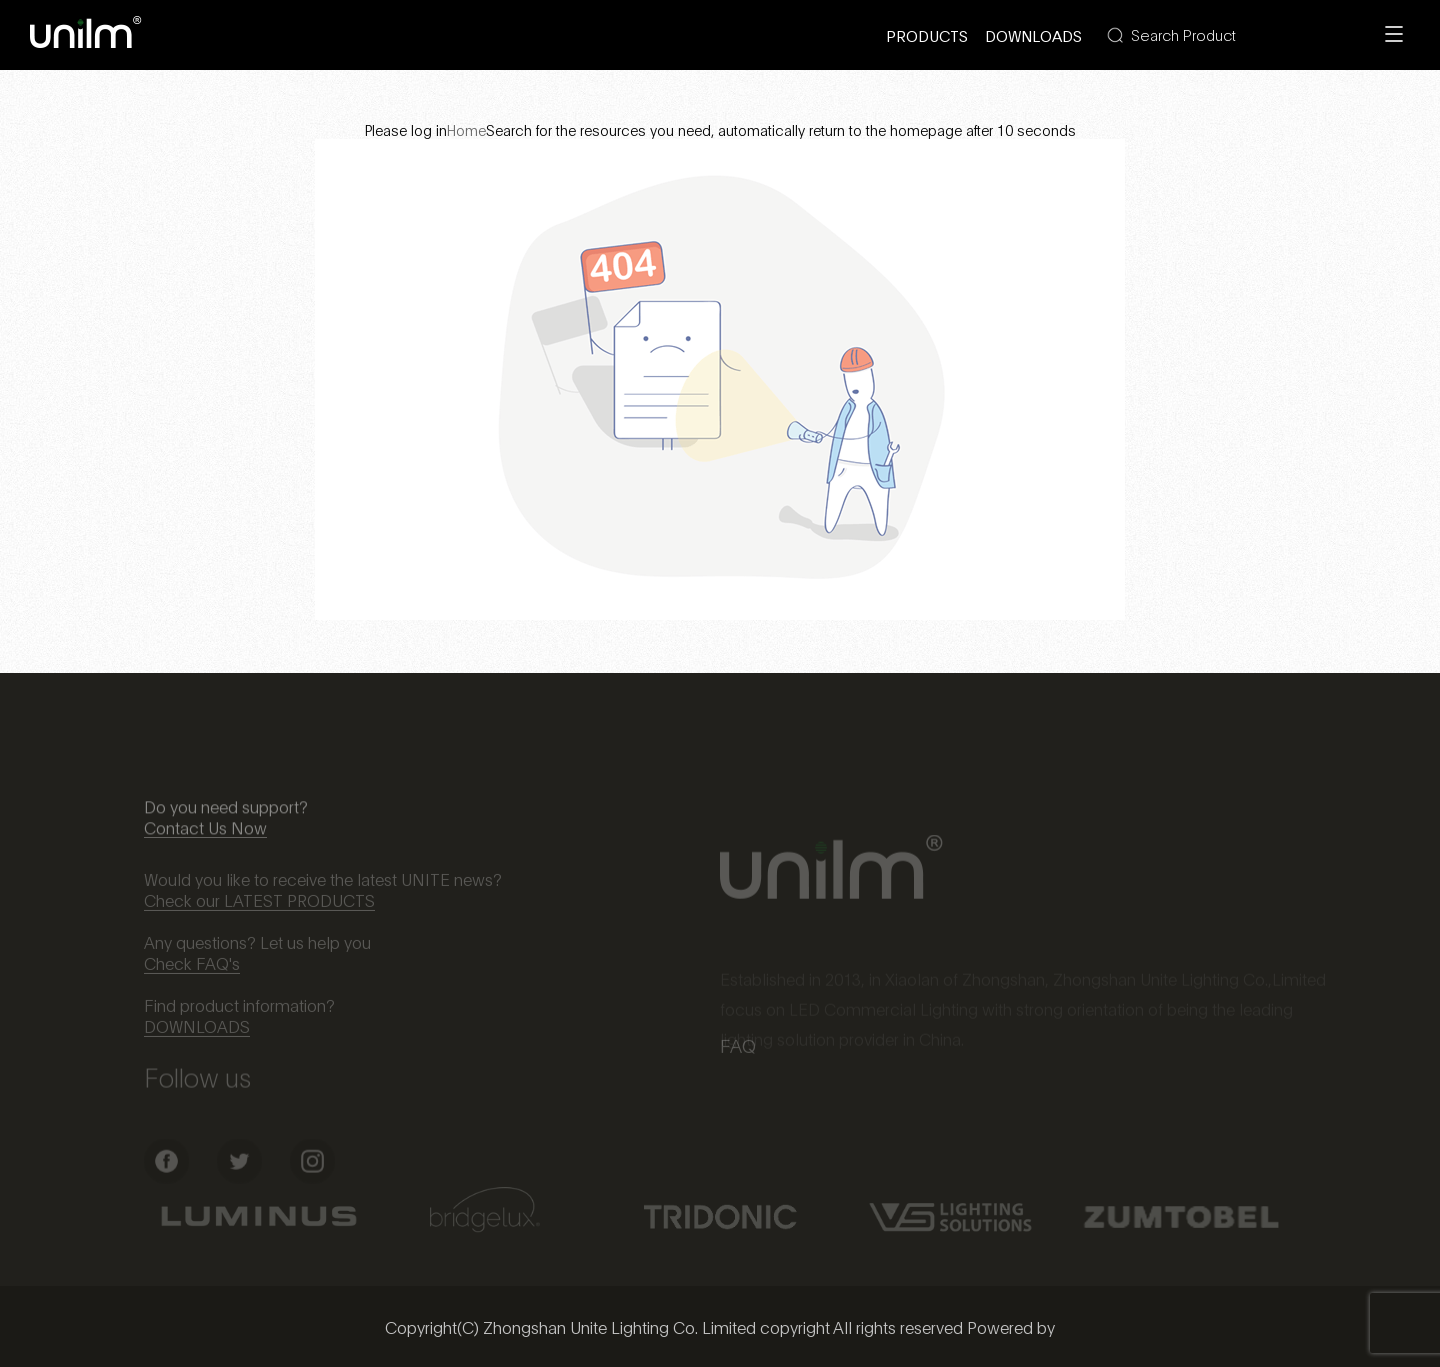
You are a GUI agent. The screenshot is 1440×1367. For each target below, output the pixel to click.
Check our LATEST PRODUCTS (259, 907)
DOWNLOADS (197, 1033)
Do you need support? (226, 815)
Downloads (1033, 35)
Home (466, 129)
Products (927, 35)
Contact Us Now (205, 836)
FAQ (738, 1049)
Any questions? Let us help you (257, 949)
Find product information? (239, 1012)
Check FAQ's (192, 970)
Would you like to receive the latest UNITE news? (323, 886)
